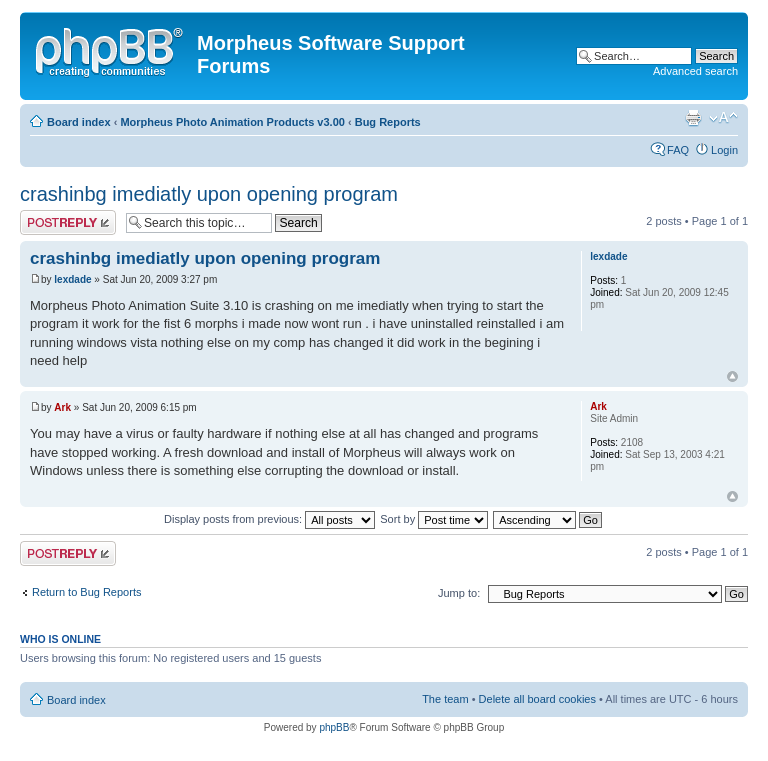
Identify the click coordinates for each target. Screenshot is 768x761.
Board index (79, 122)
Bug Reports (388, 122)
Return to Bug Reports (86, 592)
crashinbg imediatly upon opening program (209, 194)
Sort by (434, 519)
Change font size (723, 118)
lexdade (72, 279)
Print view (693, 118)
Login (724, 150)
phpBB (334, 727)
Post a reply (68, 222)
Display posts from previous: (269, 519)
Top (732, 376)
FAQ (678, 150)
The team (445, 699)
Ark (62, 407)
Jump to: (459, 593)
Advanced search (695, 71)
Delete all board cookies (537, 699)
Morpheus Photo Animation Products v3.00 (232, 122)
